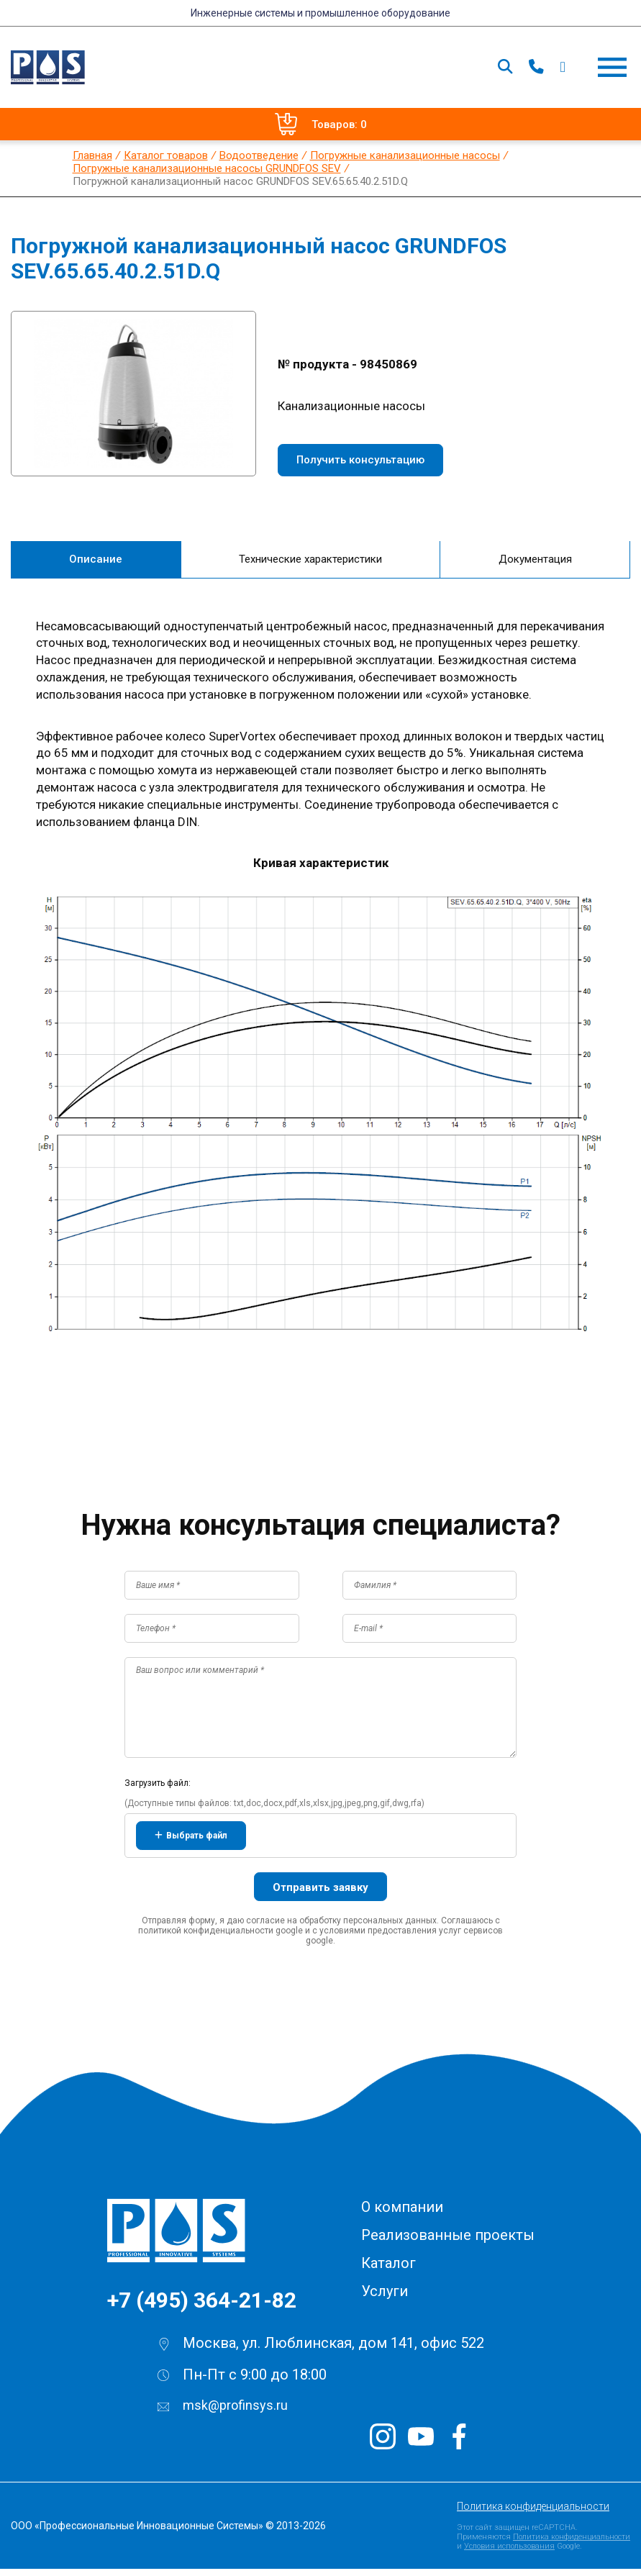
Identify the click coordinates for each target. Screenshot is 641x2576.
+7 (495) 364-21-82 (201, 2307)
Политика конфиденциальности (533, 2513)
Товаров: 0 (321, 124)
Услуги (384, 2298)
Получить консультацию (360, 459)
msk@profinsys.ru (235, 2412)
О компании (402, 2214)
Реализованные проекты (448, 2242)
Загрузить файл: (157, 1790)
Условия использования (509, 2553)
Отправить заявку (320, 1894)
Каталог (388, 2270)
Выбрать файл (191, 1843)
